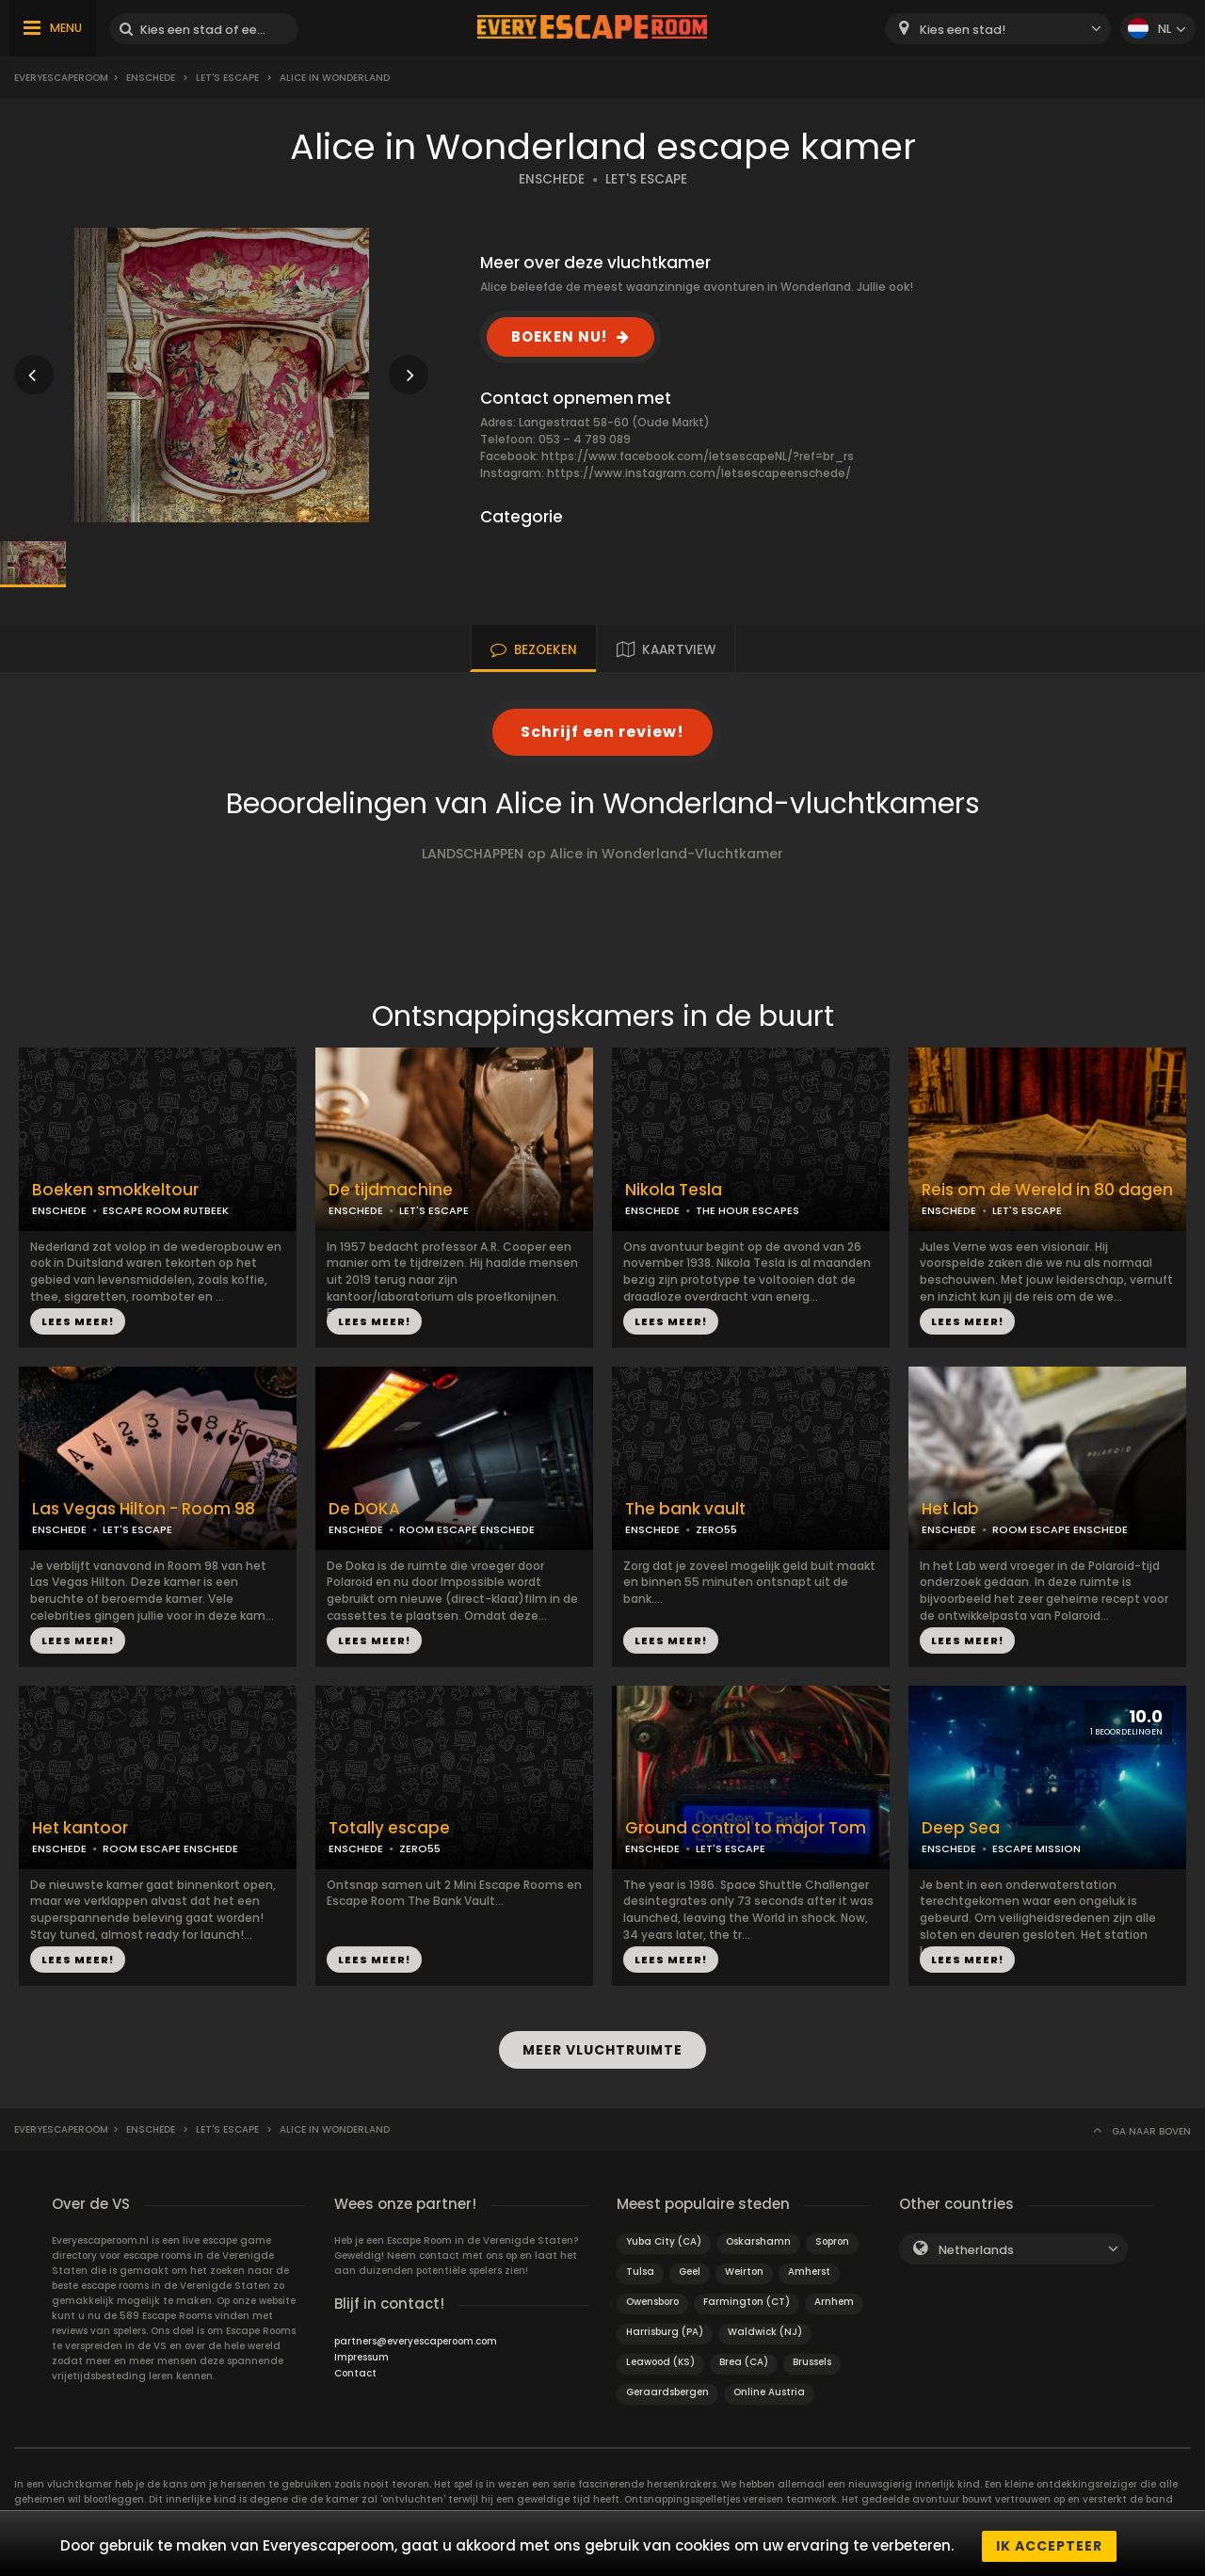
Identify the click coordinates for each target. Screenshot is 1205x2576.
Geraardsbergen (667, 2387)
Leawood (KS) (660, 2357)
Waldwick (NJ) (765, 2327)
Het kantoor (80, 1828)
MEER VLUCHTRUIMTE (602, 2047)
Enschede (150, 78)
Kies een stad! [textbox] (962, 30)
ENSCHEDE (552, 179)
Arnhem (834, 2297)
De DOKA (364, 1509)
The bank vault (685, 1509)
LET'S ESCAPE (646, 179)
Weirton (744, 2267)
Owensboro (652, 2297)
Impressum (361, 2352)
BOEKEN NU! (559, 336)
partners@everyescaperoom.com (415, 2336)
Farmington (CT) (746, 2297)
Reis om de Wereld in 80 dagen (1047, 1190)
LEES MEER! (77, 1321)
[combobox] (998, 28)
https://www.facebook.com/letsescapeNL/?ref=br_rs (697, 456)
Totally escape (389, 1828)
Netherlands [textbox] (976, 2245)
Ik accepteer (1049, 2545)
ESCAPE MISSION (1036, 1848)
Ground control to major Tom (745, 1828)
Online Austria (769, 2387)
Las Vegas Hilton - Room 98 (143, 1509)
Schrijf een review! (602, 732)
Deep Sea (961, 1828)
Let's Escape (227, 78)
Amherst (809, 2267)
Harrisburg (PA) (664, 2327)
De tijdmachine (391, 1190)
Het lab (950, 1509)
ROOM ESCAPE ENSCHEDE (467, 1529)
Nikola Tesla (673, 1190)
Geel (689, 2267)
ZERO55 (716, 1529)
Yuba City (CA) (663, 2237)
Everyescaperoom (61, 78)
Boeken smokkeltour (115, 1190)
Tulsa (640, 2267)
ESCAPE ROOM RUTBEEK (166, 1210)
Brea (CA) (743, 2357)
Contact (355, 2368)
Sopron (832, 2237)
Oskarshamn (758, 2237)
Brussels (812, 2357)
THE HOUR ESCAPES (747, 1210)
